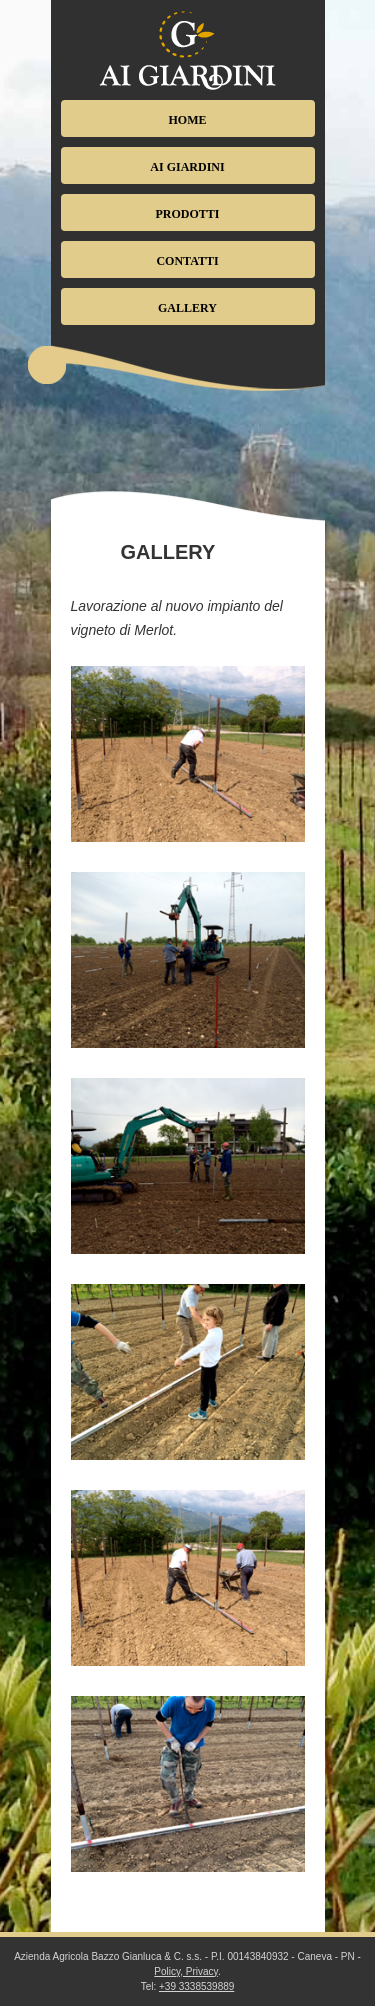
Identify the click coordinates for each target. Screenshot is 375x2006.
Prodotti (187, 214)
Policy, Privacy (186, 1971)
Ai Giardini (187, 167)
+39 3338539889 (196, 1986)
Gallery (187, 308)
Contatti (187, 261)
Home (188, 120)
